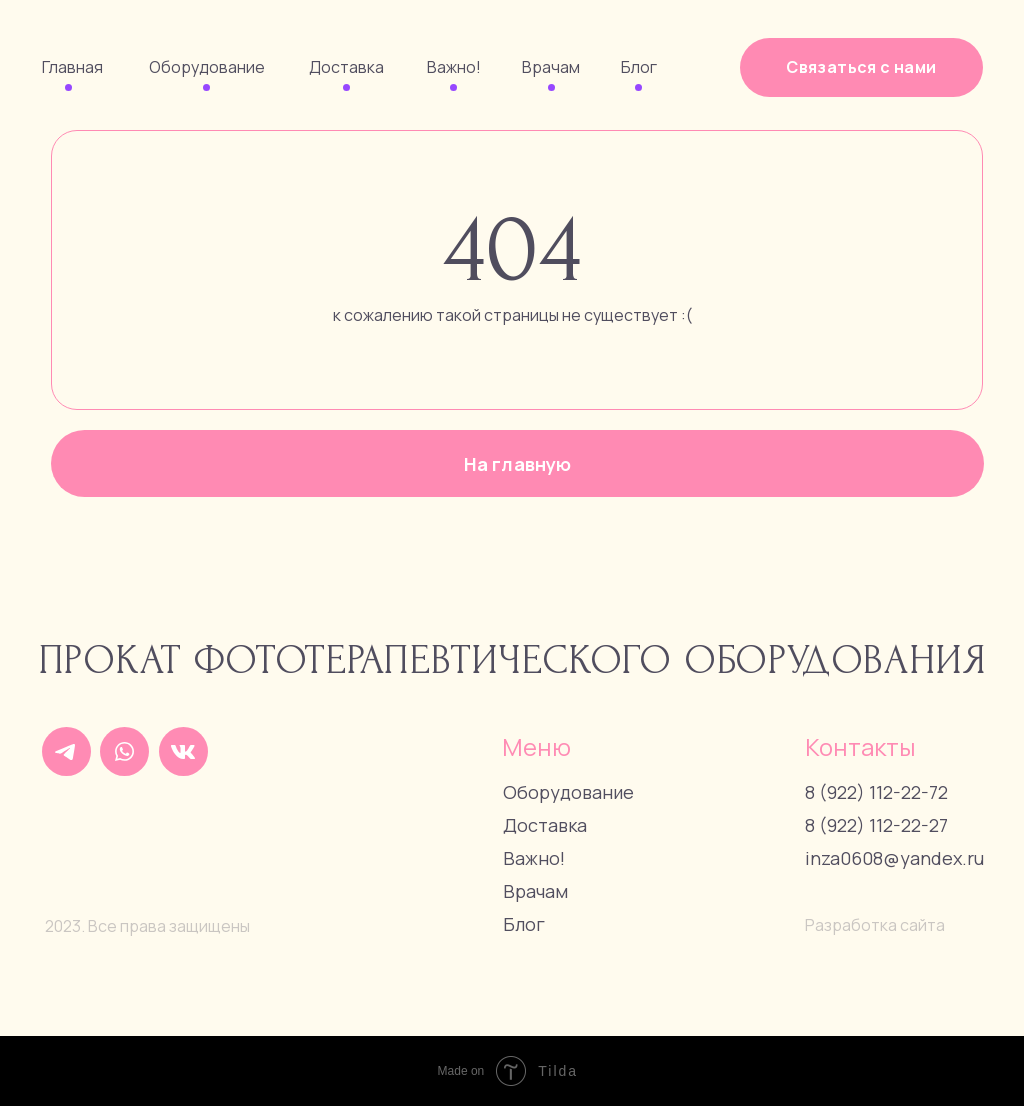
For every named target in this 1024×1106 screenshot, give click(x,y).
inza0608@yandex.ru (894, 858)
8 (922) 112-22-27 (876, 825)
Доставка (346, 67)
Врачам (551, 67)
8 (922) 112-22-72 (876, 792)
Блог (639, 67)
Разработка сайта (875, 925)
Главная (72, 67)
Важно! (454, 67)
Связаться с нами (861, 67)
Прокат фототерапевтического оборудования (513, 660)
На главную (517, 464)
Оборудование (207, 67)
